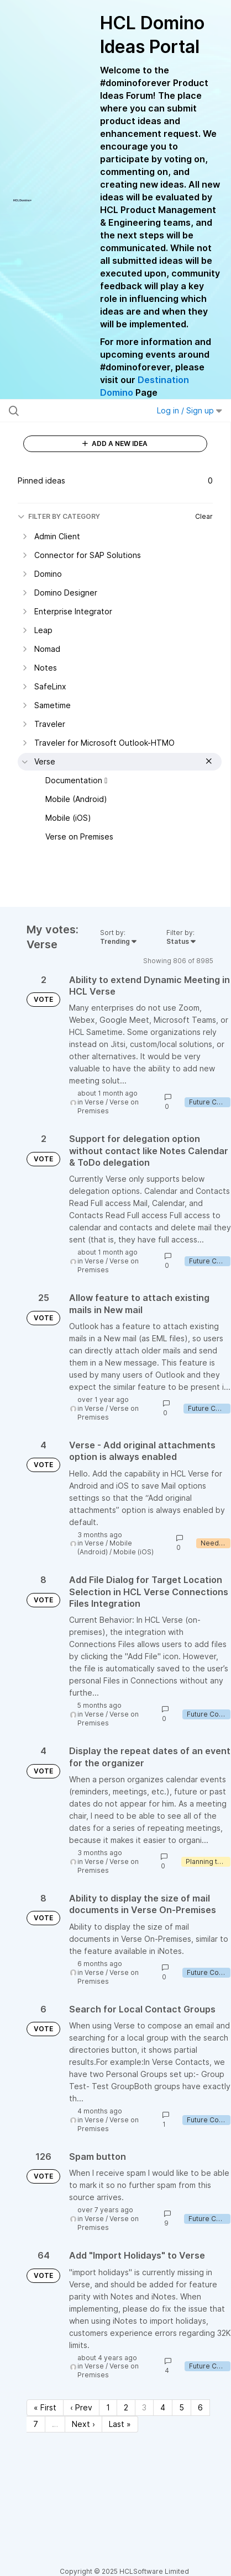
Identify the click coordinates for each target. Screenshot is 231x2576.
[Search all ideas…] (71, 410)
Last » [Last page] (120, 2424)
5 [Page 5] (181, 2407)
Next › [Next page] (83, 2424)
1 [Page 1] (108, 2407)
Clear (204, 516)
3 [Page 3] (144, 2407)
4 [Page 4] (162, 2407)
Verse (94, 1102)
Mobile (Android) (104, 1547)
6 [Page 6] (200, 2407)
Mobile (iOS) (133, 1552)
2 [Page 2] (126, 2407)
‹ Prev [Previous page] (81, 2407)
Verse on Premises (108, 1106)
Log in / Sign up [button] (189, 410)
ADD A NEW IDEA (115, 443)
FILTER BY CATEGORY (59, 516)
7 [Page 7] (35, 2424)
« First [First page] (45, 2407)
